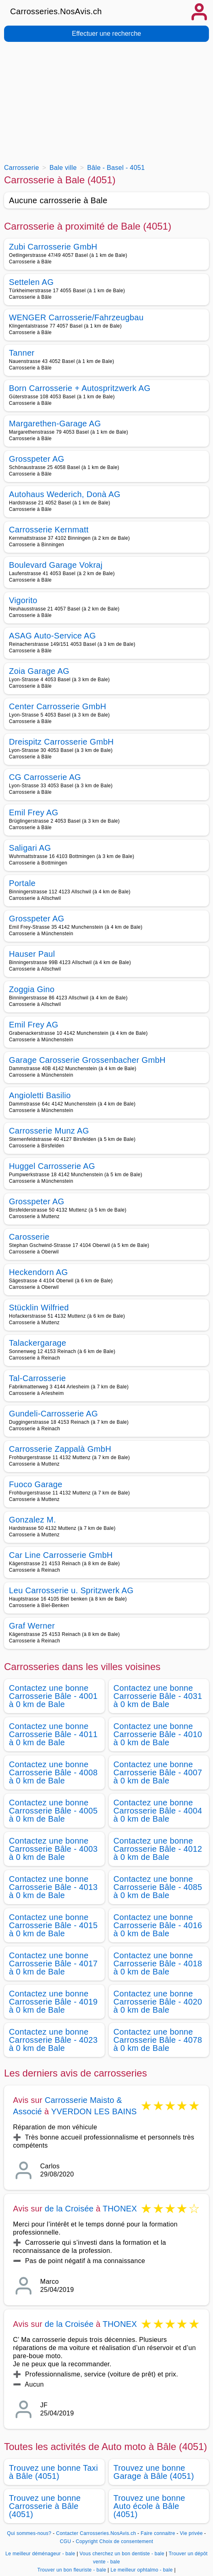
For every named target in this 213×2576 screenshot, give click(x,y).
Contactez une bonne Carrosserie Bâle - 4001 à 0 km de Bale (53, 1696)
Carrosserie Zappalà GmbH (60, 1449)
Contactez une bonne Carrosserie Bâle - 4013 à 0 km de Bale (53, 1887)
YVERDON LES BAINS (94, 2111)
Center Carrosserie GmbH (57, 706)
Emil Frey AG (33, 812)
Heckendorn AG (38, 1272)
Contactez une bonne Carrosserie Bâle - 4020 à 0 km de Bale (158, 2001)
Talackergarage (37, 1343)
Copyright (87, 2541)
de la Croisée (69, 2208)
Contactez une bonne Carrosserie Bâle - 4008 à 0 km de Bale (53, 1772)
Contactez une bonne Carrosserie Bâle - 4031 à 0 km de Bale (158, 1696)
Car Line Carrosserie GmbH (61, 1555)
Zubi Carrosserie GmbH (53, 246)
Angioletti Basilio (40, 1095)
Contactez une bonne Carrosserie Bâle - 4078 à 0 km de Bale (158, 2040)
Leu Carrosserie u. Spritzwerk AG (71, 1590)
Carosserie (29, 1237)
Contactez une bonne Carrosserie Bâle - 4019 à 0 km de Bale (53, 2001)
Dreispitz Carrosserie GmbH (61, 741)
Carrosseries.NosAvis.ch (56, 11)
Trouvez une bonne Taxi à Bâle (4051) (53, 2471)
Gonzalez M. (32, 1519)
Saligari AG (30, 848)
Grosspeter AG (36, 459)
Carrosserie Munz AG (49, 1130)
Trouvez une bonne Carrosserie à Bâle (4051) (45, 2506)
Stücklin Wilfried (39, 1307)
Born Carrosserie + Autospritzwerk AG (80, 388)
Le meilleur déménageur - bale (40, 2553)
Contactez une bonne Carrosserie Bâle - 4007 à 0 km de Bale (158, 1772)
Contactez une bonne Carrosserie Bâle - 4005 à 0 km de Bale (53, 1810)
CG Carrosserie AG (45, 777)
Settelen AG (31, 282)
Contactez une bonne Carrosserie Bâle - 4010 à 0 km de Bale (158, 1734)
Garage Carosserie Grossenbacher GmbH (87, 1060)
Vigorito (23, 600)
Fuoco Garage (35, 1484)
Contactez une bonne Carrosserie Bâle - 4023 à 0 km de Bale (53, 2040)
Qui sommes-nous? (29, 2533)
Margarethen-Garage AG (55, 423)
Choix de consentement (126, 2541)
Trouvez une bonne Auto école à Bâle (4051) (149, 2506)
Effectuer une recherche (106, 33)
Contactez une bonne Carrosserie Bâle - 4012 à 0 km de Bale (158, 1848)
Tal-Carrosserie (37, 1378)
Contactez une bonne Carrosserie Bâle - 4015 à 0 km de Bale (53, 1925)
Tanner (21, 353)
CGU (65, 2541)
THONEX (120, 2208)
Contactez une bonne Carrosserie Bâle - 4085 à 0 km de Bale (158, 1887)
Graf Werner (32, 1625)
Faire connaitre (158, 2533)
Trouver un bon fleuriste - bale (71, 2570)
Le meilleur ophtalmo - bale (141, 2570)
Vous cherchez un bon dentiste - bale (122, 2553)
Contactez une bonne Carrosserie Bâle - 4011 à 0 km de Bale (53, 1734)
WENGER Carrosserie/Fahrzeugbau (76, 317)
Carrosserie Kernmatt (48, 529)
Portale (22, 883)
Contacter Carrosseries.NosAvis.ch (96, 2533)
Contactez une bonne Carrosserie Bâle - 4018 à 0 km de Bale (158, 1963)
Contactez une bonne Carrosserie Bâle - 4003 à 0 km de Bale (53, 1848)
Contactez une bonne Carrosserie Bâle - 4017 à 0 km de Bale (53, 1963)
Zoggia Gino (31, 989)
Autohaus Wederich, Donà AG (64, 494)
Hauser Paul (32, 954)
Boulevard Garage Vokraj (56, 565)
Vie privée (191, 2533)
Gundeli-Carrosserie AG (53, 1413)
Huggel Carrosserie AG (52, 1166)
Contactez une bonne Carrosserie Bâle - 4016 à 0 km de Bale (158, 1925)
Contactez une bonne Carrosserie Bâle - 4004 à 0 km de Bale (158, 1810)
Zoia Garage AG (39, 671)
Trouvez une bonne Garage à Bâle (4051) (154, 2471)
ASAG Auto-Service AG (52, 635)
